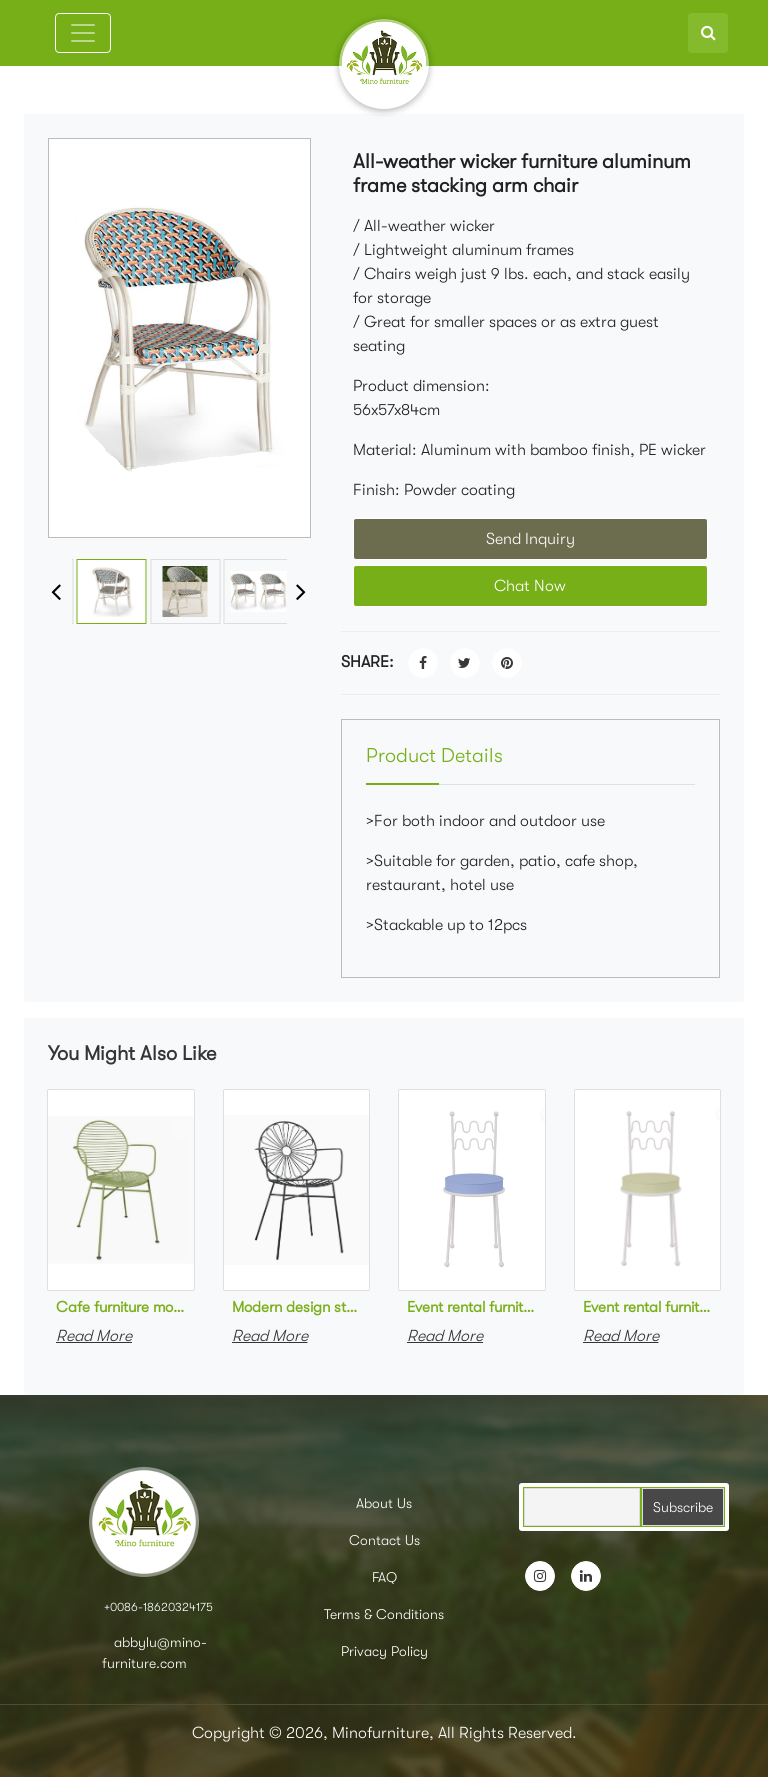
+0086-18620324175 (158, 1607)
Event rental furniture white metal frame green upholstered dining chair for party (648, 1307)
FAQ (384, 1577)
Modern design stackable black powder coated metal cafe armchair (297, 1307)
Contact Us (384, 1540)
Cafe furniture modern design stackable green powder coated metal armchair (121, 1307)
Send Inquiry (530, 539)
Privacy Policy (384, 1651)
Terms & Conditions (384, 1614)
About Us (384, 1503)
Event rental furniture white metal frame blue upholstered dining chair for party (472, 1307)
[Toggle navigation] (83, 33)
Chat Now (530, 586)
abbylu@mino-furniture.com (155, 1652)
